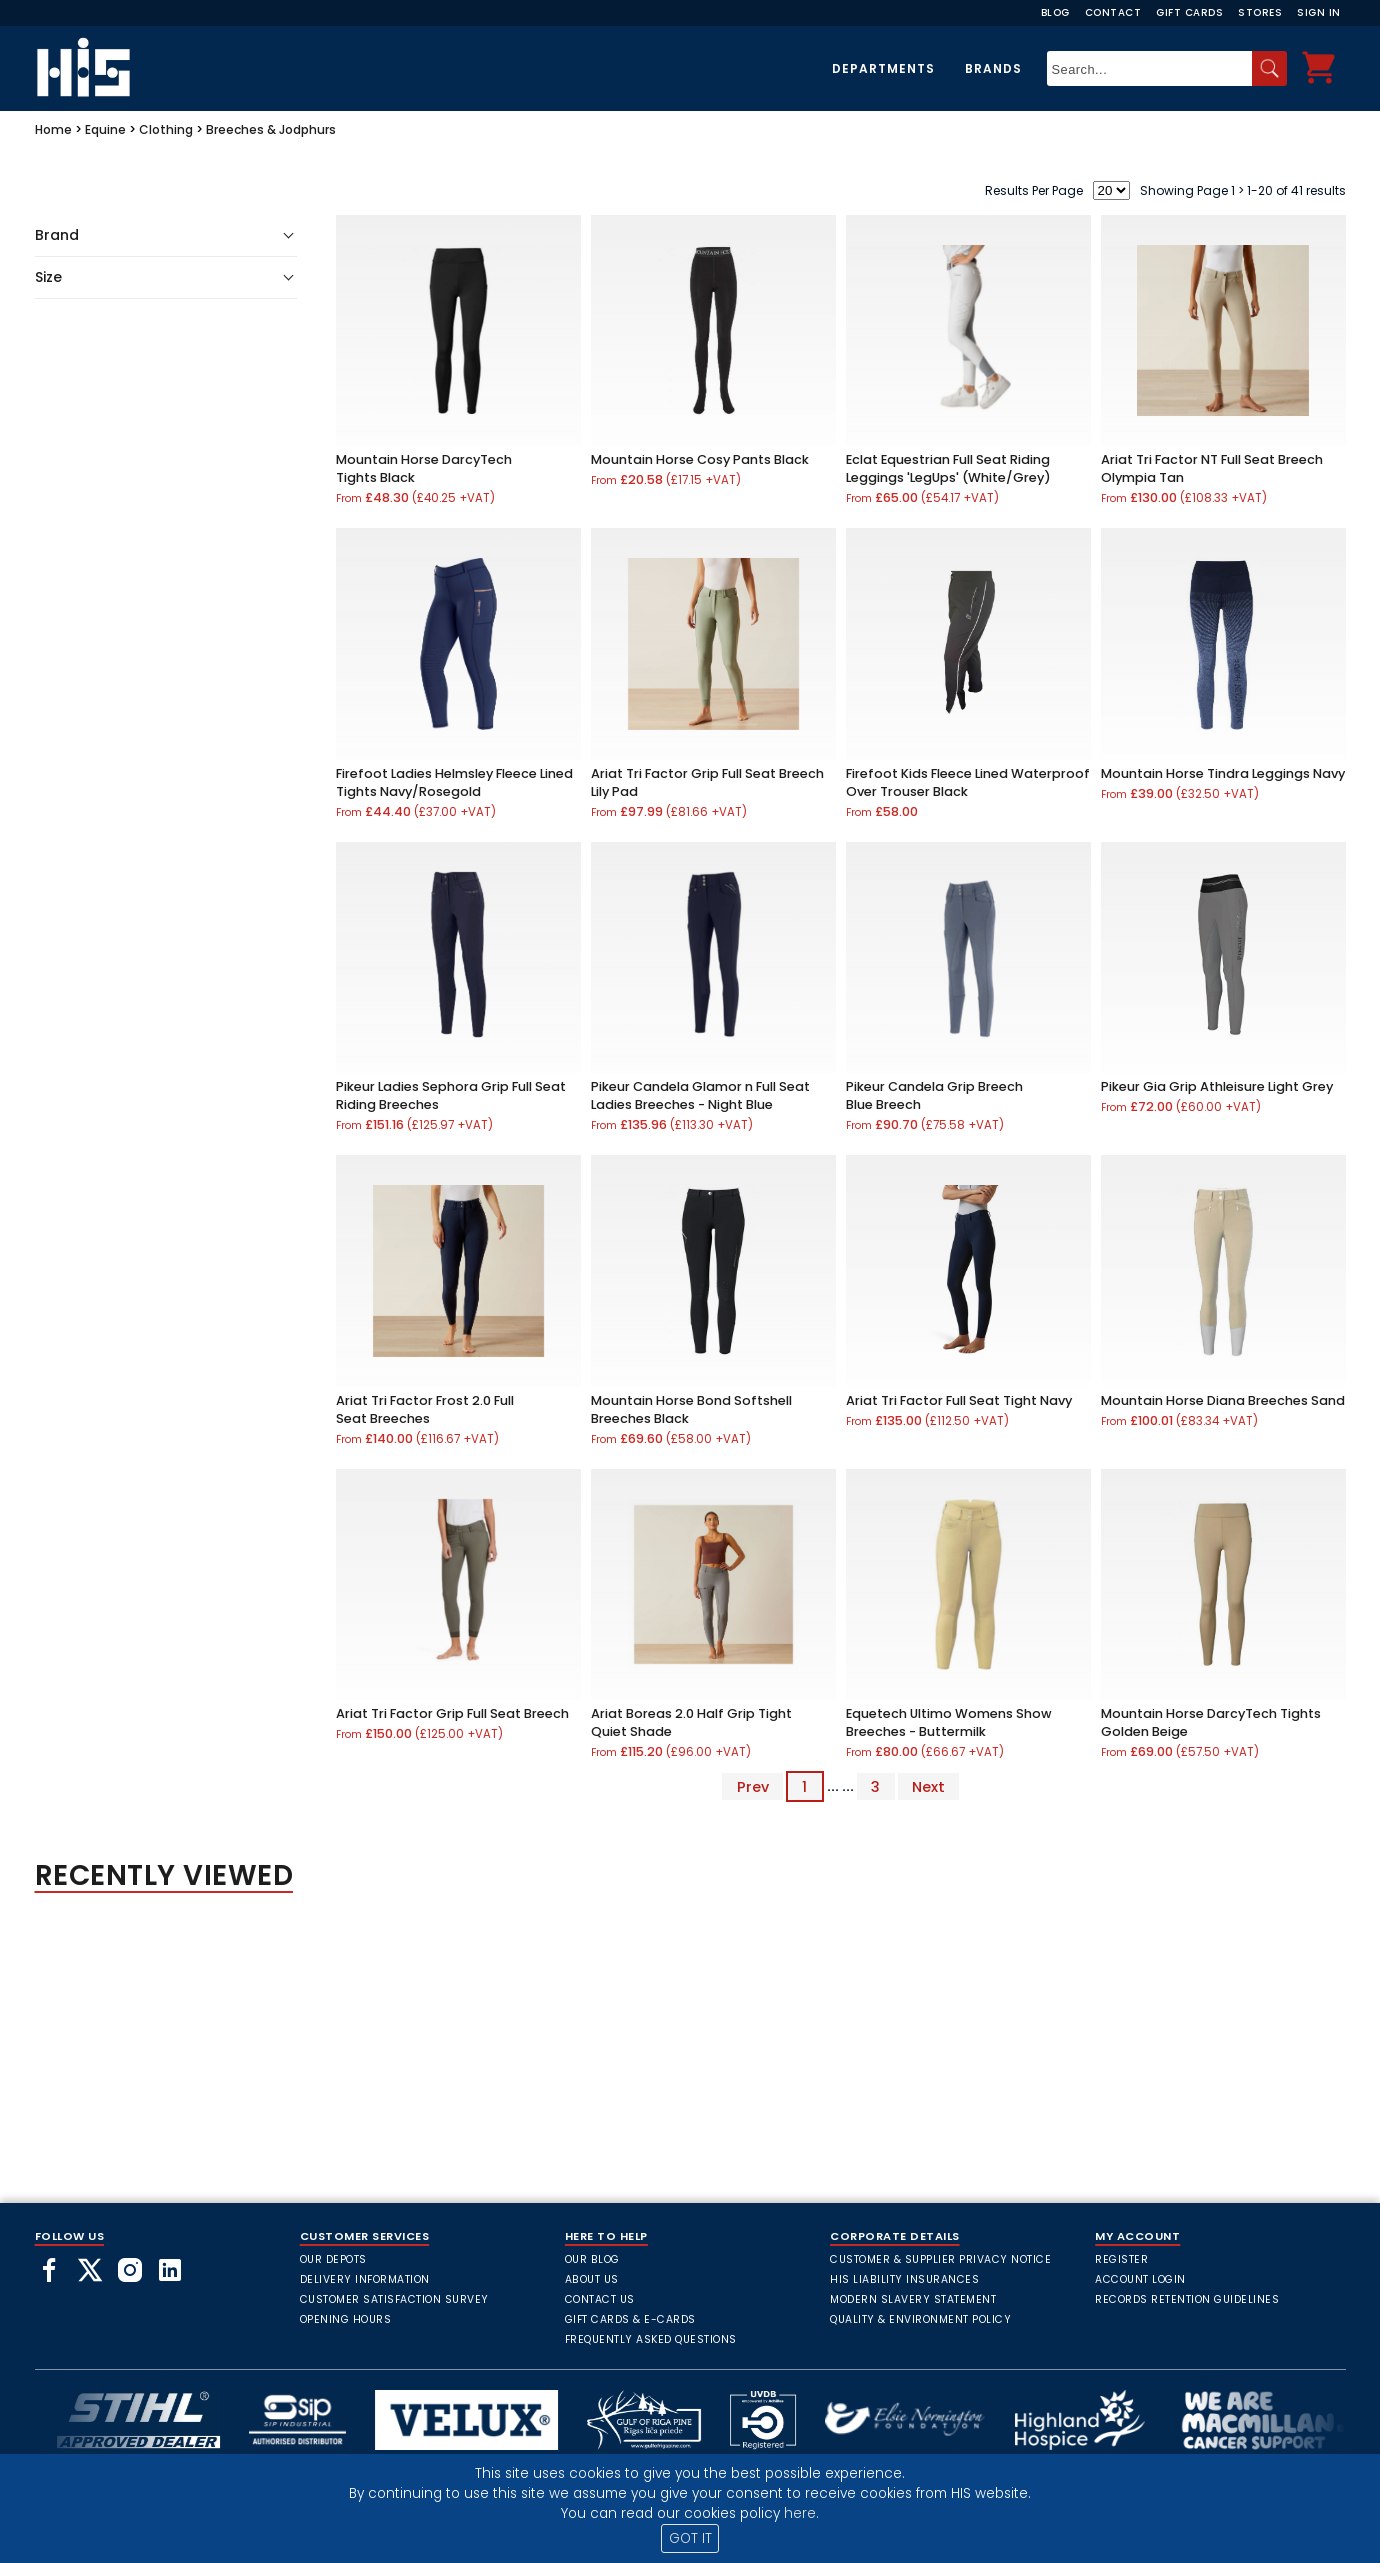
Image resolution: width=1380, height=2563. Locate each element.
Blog (1055, 12)
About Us (592, 2279)
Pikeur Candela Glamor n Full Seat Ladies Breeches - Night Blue (700, 1095)
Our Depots (333, 2259)
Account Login (1140, 2279)
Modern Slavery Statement (913, 2299)
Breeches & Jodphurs (271, 129)
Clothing (166, 129)
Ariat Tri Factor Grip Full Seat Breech (452, 1713)
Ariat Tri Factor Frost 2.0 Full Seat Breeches (425, 1409)
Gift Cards (1189, 12)
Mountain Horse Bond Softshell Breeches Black (691, 1409)
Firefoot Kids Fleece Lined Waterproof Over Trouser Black (968, 782)
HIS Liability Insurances (904, 2279)
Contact (1113, 12)
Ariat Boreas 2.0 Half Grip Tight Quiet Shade (691, 1722)
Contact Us (600, 2299)
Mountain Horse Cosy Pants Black (700, 459)
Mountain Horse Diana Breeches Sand (1223, 1400)
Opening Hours (346, 2319)
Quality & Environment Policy (920, 2319)
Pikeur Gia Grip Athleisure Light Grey (1217, 1086)
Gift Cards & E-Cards (630, 2319)
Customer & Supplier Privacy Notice (940, 2259)
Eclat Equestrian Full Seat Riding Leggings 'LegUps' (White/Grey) (948, 468)
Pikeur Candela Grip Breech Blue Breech (934, 1095)
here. (801, 2513)
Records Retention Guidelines (1187, 2299)
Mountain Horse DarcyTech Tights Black (424, 468)
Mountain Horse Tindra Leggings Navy (1223, 773)
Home (53, 129)
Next (928, 1786)
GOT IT (690, 2538)
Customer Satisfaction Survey (394, 2299)
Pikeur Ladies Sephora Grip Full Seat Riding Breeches (451, 1095)
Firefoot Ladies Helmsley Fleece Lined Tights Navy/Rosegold (454, 782)
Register (1121, 2259)
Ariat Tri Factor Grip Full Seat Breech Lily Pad (707, 782)
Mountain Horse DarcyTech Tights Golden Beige (1211, 1722)
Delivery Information (365, 2279)
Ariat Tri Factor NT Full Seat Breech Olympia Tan (1212, 468)
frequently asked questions (651, 2339)
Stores (1260, 12)
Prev (753, 1786)
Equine (105, 129)
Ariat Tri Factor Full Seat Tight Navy (959, 1400)
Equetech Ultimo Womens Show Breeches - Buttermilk (949, 1722)
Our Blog (592, 2259)
